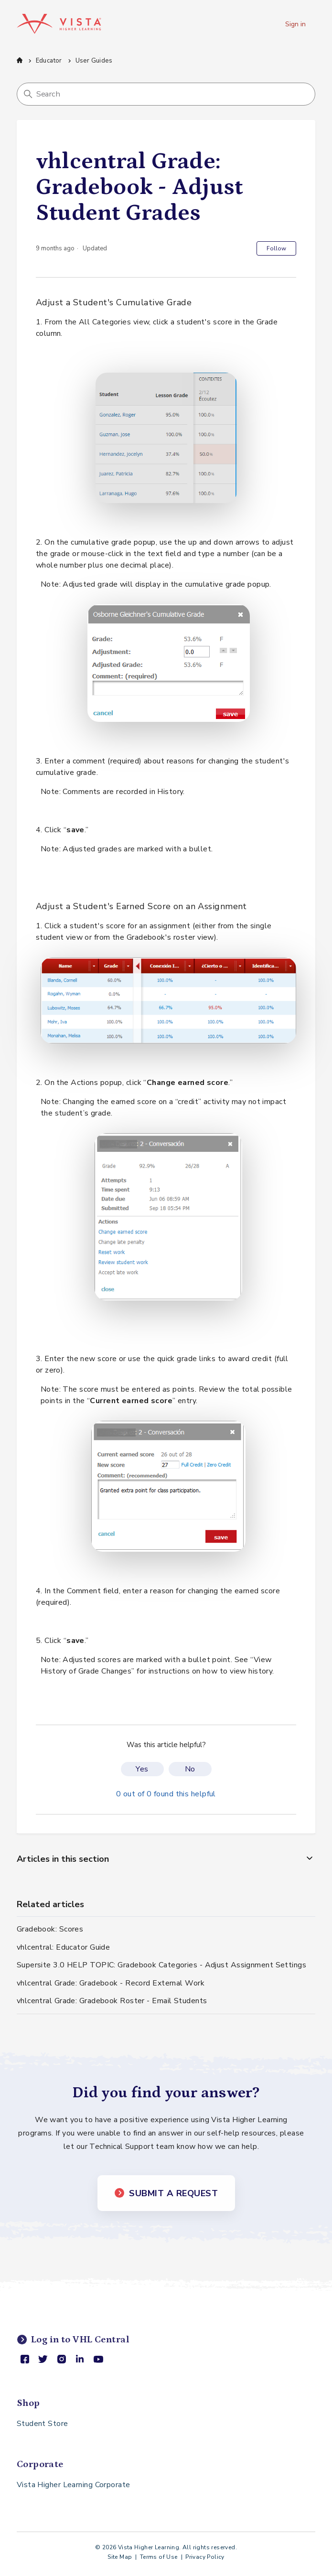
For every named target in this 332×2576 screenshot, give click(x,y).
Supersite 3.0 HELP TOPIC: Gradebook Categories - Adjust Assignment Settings (161, 1965)
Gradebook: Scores (50, 1929)
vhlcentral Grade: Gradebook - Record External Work (110, 1983)
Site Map (119, 2557)
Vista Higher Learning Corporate (73, 2484)
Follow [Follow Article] (276, 248)
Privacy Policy (205, 2557)
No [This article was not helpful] (190, 1769)
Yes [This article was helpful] (142, 1769)
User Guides (93, 60)
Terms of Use (159, 2557)
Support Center (19, 60)
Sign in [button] (295, 24)
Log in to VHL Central (73, 2339)
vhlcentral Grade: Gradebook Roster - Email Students (112, 2001)
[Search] (166, 94)
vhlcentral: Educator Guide (63, 1947)
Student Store (42, 2423)
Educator (49, 60)
